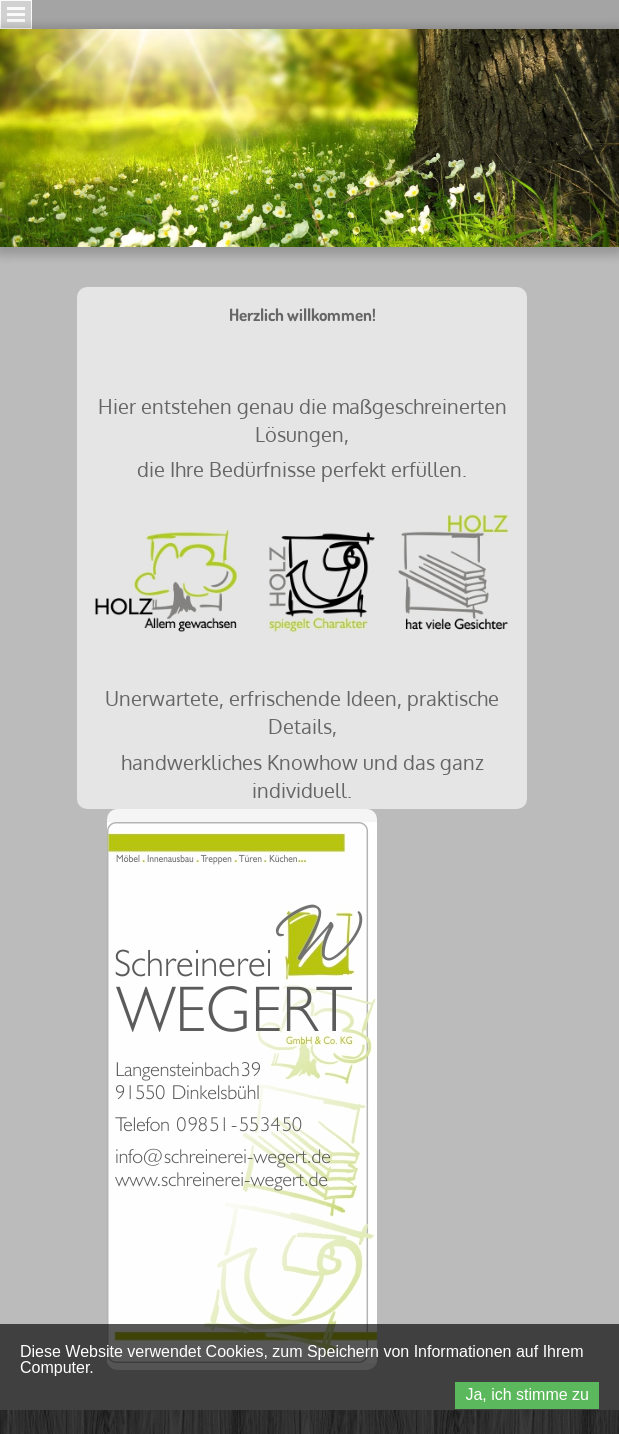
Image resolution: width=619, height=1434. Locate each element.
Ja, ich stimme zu (527, 1394)
